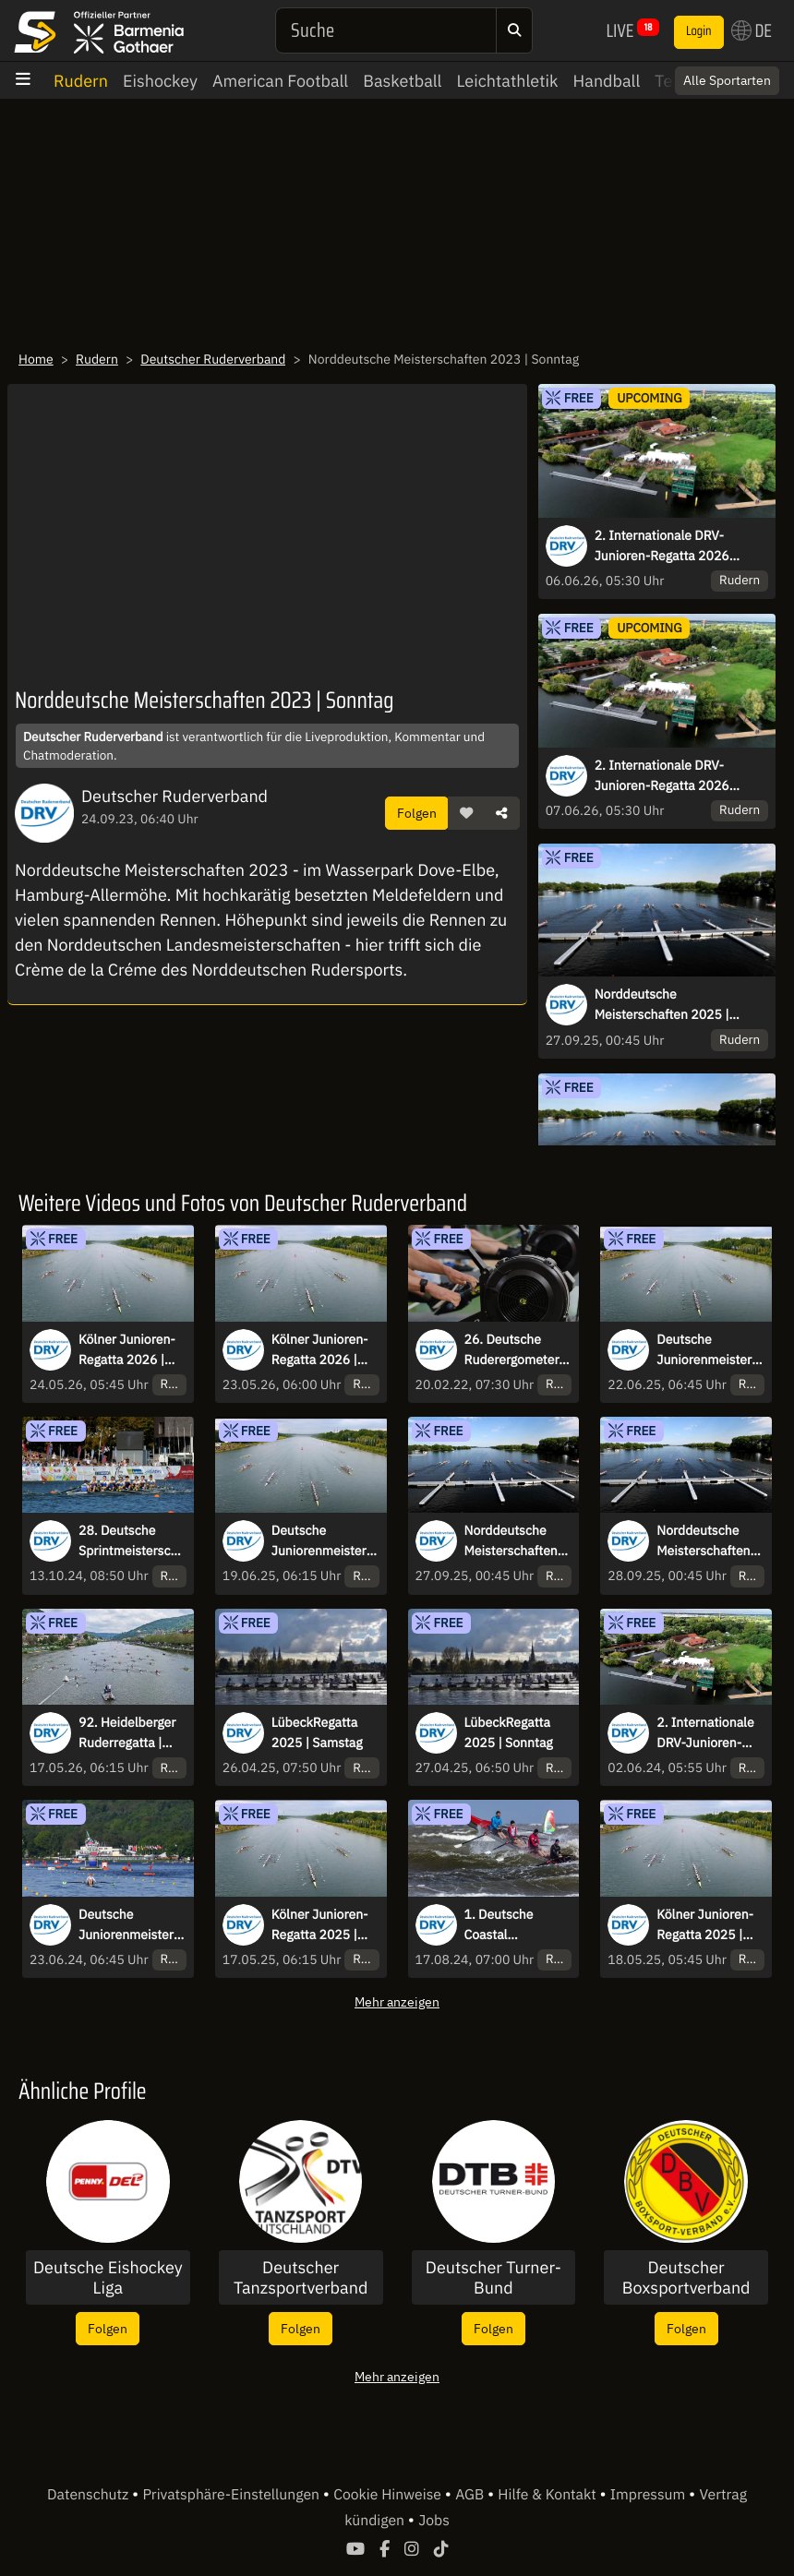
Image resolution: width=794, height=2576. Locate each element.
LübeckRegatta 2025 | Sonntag (508, 1732)
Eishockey (160, 80)
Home (36, 359)
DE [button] (751, 30)
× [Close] (759, 74)
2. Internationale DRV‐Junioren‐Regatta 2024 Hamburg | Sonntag (704, 1733)
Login (699, 31)
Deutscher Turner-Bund (493, 2277)
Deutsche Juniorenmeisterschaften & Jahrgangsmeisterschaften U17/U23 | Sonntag (710, 1350)
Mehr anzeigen (397, 2001)
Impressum (649, 2495)
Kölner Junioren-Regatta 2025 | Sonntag (704, 1925)
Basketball (402, 80)
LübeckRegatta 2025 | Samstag (317, 1732)
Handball (607, 80)
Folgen (417, 812)
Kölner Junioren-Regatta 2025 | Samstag (319, 1925)
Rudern (81, 80)
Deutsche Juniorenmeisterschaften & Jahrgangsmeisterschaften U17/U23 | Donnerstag (325, 1541)
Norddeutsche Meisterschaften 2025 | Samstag (662, 1005)
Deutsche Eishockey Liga (108, 2277)
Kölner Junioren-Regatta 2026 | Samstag (319, 1350)
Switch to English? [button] (703, 74)
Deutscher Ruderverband (212, 359)
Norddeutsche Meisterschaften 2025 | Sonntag (703, 1541)
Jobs (434, 2520)
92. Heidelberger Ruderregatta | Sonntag (126, 1733)
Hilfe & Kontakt (548, 2495)
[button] (466, 813)
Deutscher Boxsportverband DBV (686, 2277)
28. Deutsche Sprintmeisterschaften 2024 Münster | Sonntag (131, 1541)
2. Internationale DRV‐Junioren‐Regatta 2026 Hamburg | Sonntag (662, 776)
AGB (471, 2495)
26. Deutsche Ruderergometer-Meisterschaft (514, 1350)
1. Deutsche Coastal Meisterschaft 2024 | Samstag (510, 1925)
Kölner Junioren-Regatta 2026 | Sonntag (126, 1350)
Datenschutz (89, 2495)
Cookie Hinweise (389, 2495)
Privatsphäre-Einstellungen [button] (232, 2495)
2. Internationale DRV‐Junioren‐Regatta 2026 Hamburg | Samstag (662, 546)
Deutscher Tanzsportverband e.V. (300, 2277)
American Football (280, 80)
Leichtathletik (507, 80)
